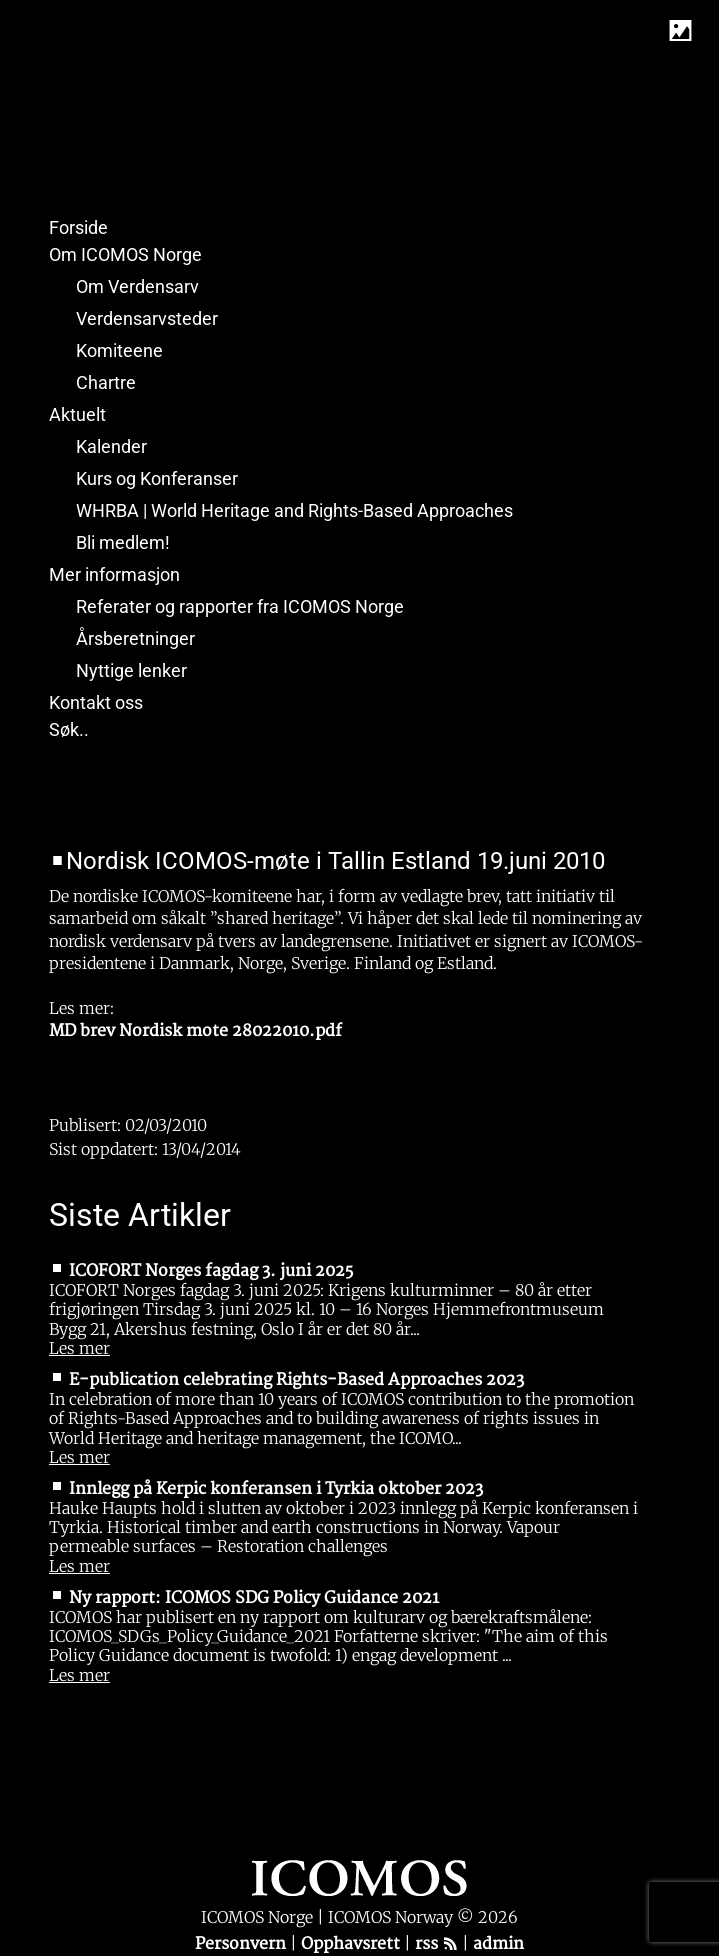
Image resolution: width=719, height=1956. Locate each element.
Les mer (79, 1348)
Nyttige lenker (131, 670)
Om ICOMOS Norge (125, 254)
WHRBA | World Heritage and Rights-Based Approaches (294, 510)
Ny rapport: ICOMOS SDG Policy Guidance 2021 (254, 1598)
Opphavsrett (352, 1944)
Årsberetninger (135, 638)
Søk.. (69, 729)
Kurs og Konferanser (157, 478)
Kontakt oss (96, 702)
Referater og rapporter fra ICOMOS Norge (240, 606)
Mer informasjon (114, 574)
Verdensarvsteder (147, 318)
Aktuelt (77, 414)
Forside (78, 227)
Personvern (242, 1944)
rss (436, 1944)
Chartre (106, 382)
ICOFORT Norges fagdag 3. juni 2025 (211, 1271)
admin (498, 1944)
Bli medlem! (123, 542)
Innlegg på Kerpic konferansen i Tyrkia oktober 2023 (276, 1489)
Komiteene (119, 350)
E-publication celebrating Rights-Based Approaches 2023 (296, 1380)
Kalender (111, 446)
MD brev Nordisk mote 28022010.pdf (195, 1031)
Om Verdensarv (137, 286)
